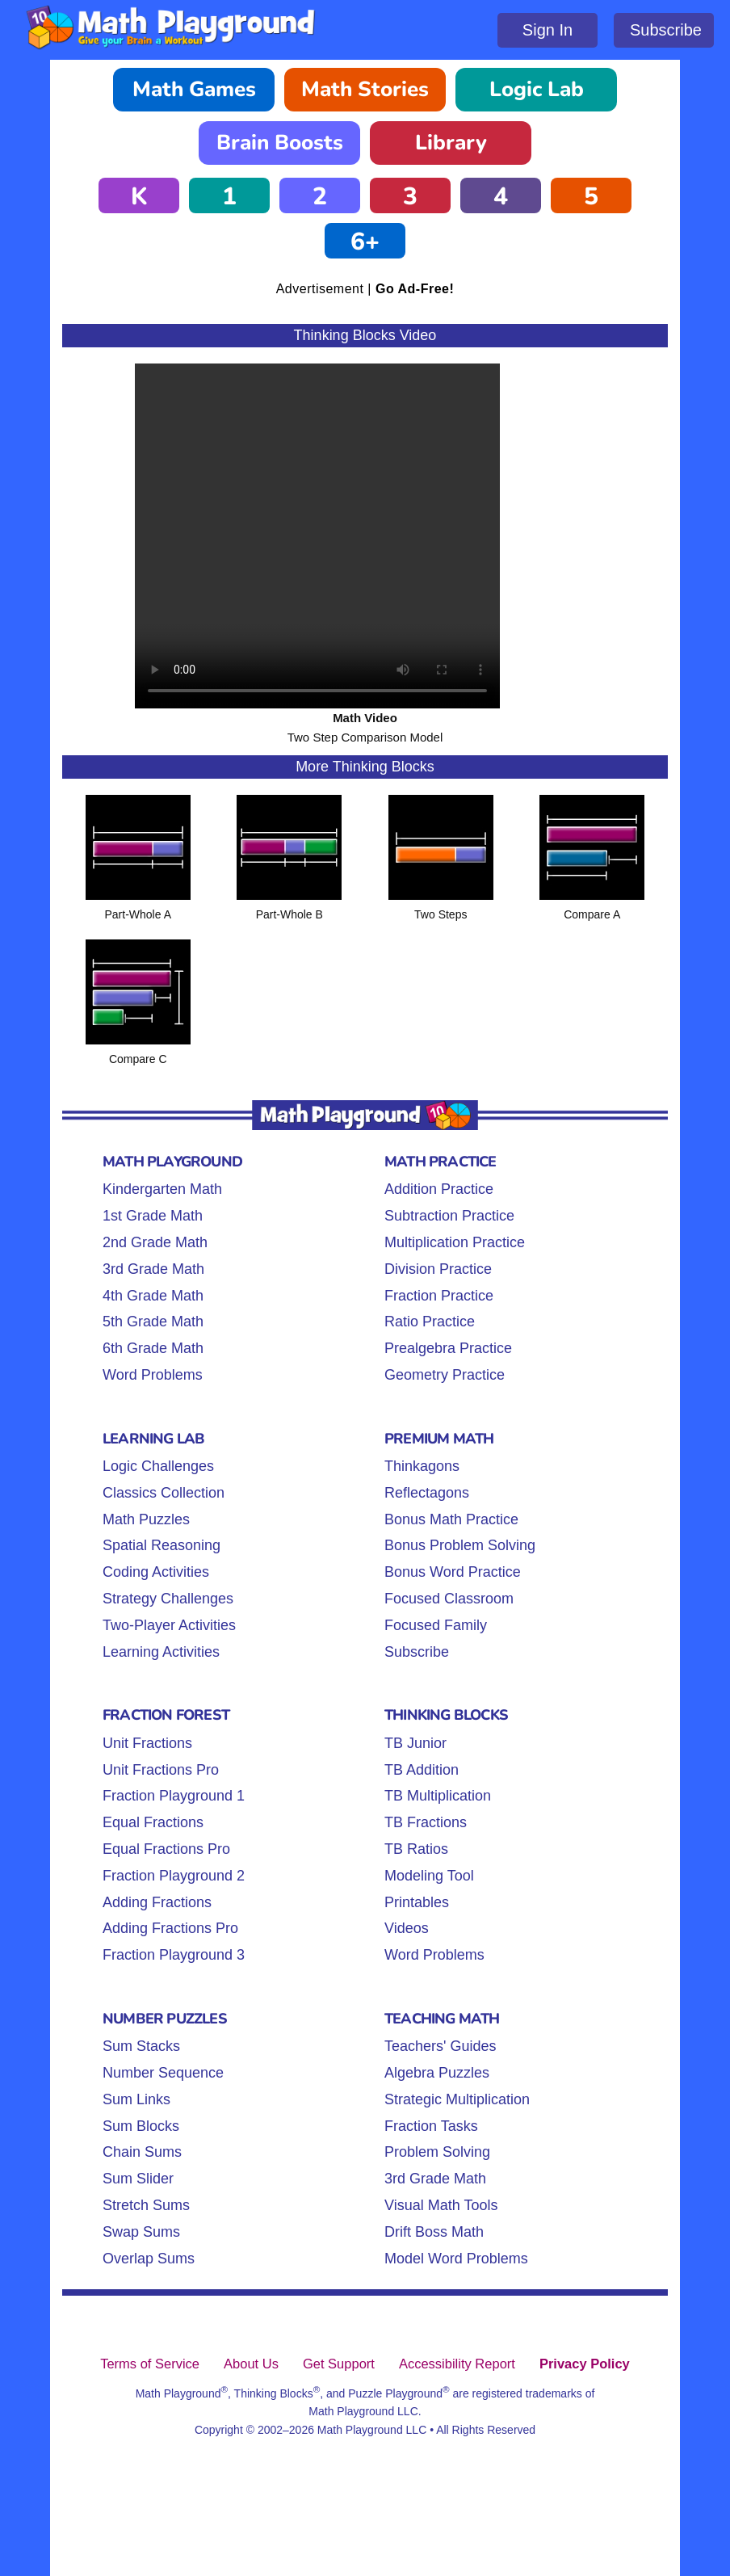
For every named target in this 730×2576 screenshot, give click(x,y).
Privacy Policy (584, 2363)
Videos (406, 1928)
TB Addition (421, 1770)
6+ (365, 241)
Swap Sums (141, 2232)
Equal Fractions (153, 1822)
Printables (416, 1902)
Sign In (547, 30)
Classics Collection (163, 1493)
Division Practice (438, 1269)
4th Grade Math (153, 1296)
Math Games (194, 89)
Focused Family (435, 1625)
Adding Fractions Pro (170, 1928)
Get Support (339, 2363)
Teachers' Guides (440, 2046)
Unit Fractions (147, 1743)
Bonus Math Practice (451, 1519)
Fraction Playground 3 (174, 1955)
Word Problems (153, 1375)
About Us (251, 2363)
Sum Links (136, 2099)
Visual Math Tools (440, 2205)
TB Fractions (425, 1822)
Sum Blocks (141, 2126)
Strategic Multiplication (457, 2099)
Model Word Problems (456, 2258)
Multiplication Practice (454, 1242)
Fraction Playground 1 (174, 1796)
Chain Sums (142, 2152)
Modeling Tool (429, 1876)
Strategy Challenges (168, 1599)
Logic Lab (536, 89)
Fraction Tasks (431, 2126)
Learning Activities (161, 1652)
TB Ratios (416, 1849)
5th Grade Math (153, 1321)
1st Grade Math (153, 1216)
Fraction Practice (438, 1296)
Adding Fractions (157, 1902)
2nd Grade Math (155, 1242)
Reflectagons (426, 1493)
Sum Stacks (141, 2046)
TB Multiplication (437, 1796)
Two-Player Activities (169, 1625)
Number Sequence (163, 2073)
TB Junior (415, 1743)
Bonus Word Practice (452, 1572)
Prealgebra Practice (448, 1348)
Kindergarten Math (162, 1189)
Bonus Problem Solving (459, 1545)
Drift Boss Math (434, 2232)
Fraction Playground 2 (174, 1876)
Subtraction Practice (449, 1216)
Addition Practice (438, 1189)
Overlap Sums (149, 2258)
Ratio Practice (429, 1321)
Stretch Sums (146, 2205)
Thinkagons (421, 1466)
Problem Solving (437, 2152)
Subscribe (666, 30)
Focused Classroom (449, 1599)
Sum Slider (138, 2178)
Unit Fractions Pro (161, 1770)
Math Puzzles (146, 1519)
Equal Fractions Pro (166, 1849)
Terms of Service (149, 2363)
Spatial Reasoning (161, 1545)
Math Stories (365, 89)
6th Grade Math (153, 1348)
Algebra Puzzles (436, 2073)
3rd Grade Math (153, 1269)
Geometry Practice (444, 1375)
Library (451, 142)
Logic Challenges (158, 1466)
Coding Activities (156, 1572)
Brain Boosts (279, 142)
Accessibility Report (457, 2363)
